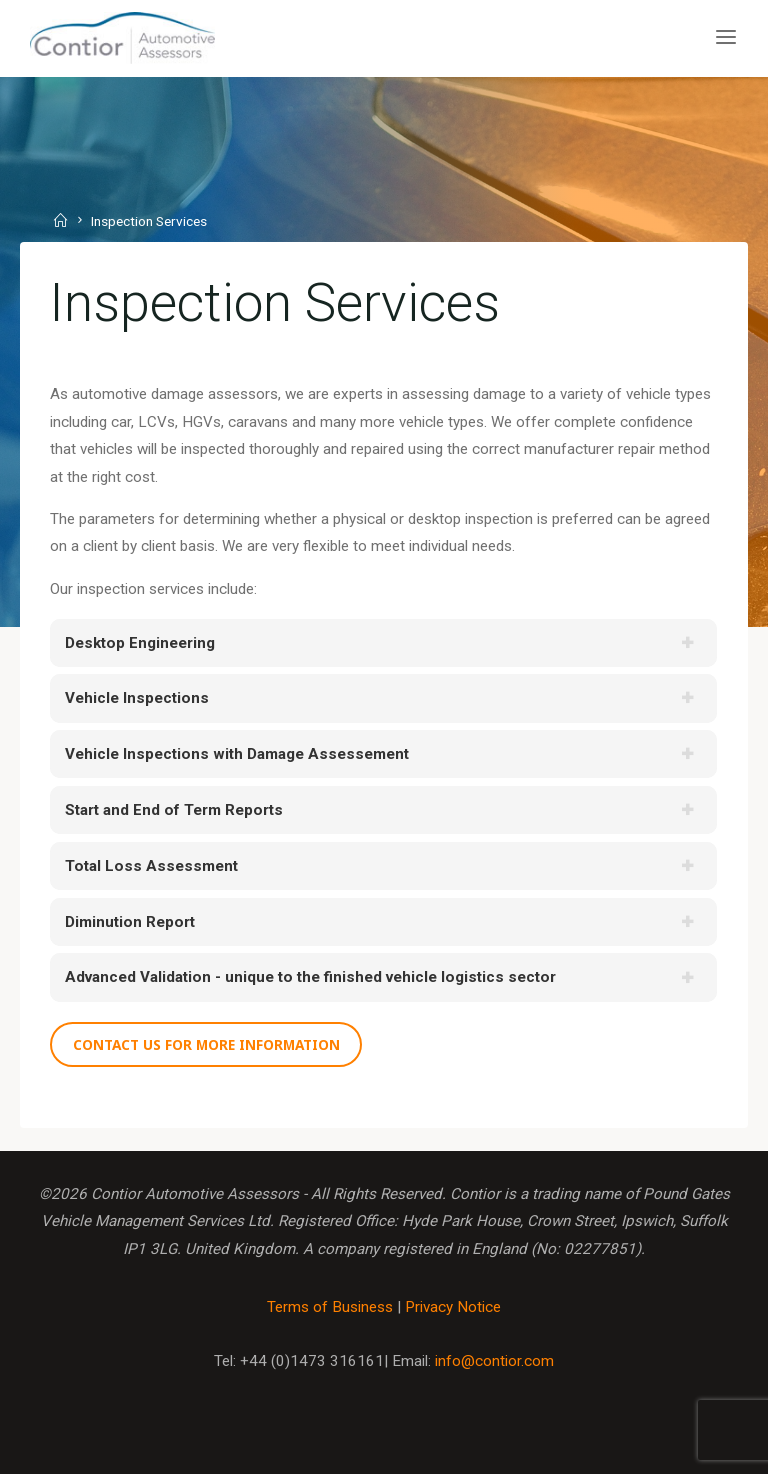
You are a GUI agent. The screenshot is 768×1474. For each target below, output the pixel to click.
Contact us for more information (206, 1044)
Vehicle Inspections (137, 699)
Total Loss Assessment (151, 866)
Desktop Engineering (140, 643)
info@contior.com (494, 1361)
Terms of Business (330, 1307)
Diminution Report (130, 922)
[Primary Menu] (726, 37)
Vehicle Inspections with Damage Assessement (237, 755)
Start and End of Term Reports (174, 810)
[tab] (383, 643)
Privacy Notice (453, 1307)
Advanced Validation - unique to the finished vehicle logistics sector (310, 978)
